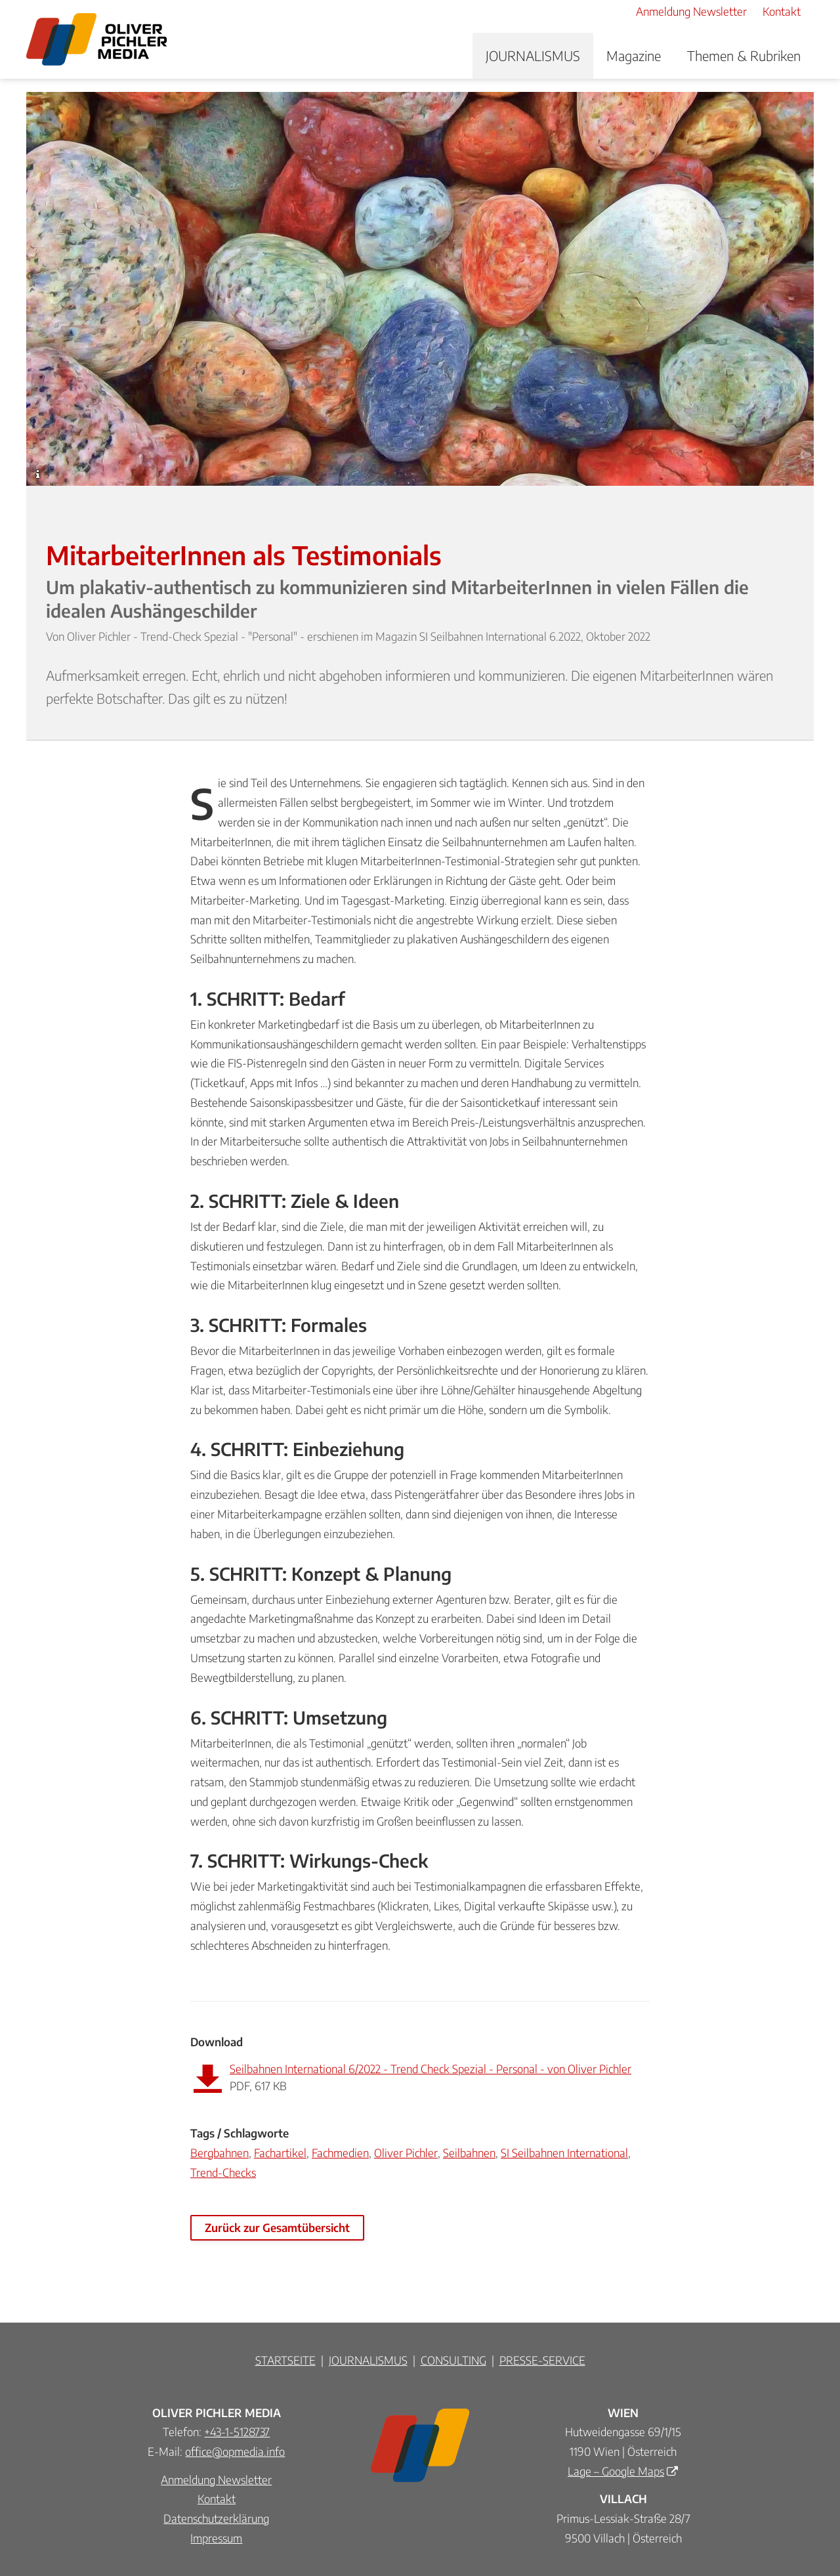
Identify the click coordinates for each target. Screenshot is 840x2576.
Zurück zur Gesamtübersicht (277, 2227)
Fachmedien (340, 2152)
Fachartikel (280, 2152)
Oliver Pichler (406, 2152)
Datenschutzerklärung (216, 2518)
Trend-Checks (223, 2172)
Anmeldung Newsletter (216, 2479)
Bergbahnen (219, 2152)
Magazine (633, 55)
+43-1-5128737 (237, 2431)
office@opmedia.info (235, 2451)
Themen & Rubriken (744, 55)
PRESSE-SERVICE (542, 2360)
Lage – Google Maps (616, 2471)
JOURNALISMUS (533, 55)
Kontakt (217, 2498)
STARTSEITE (285, 2360)
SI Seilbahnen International (564, 2152)
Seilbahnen (469, 2152)
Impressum (216, 2538)
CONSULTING (453, 2360)
